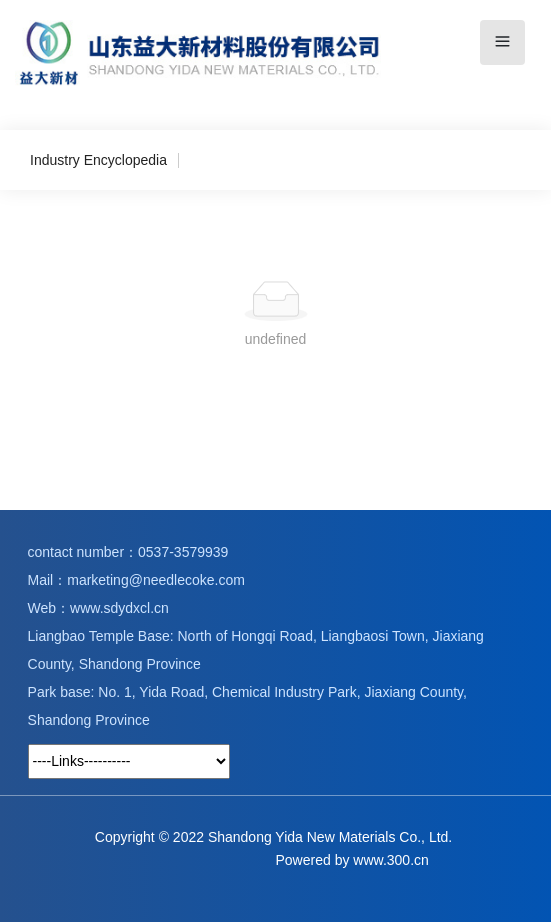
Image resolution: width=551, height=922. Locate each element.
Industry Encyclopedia (98, 160)
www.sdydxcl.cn (119, 608)
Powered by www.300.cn (352, 860)
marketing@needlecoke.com (156, 580)
